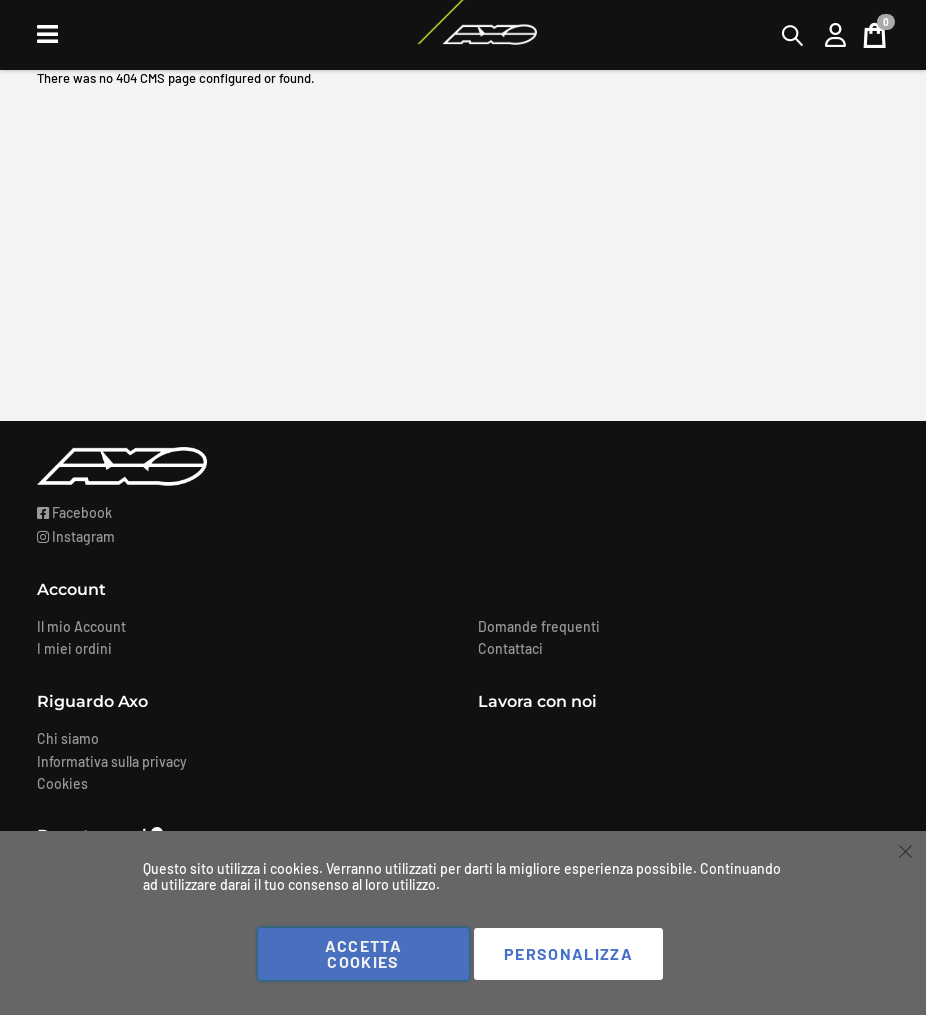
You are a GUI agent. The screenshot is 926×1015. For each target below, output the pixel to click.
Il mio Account (81, 626)
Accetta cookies (363, 953)
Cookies (62, 783)
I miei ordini (74, 648)
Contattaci (510, 648)
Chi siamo (68, 738)
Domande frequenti (539, 626)
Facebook (74, 512)
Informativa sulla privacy (112, 761)
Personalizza (568, 953)
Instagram (76, 536)
